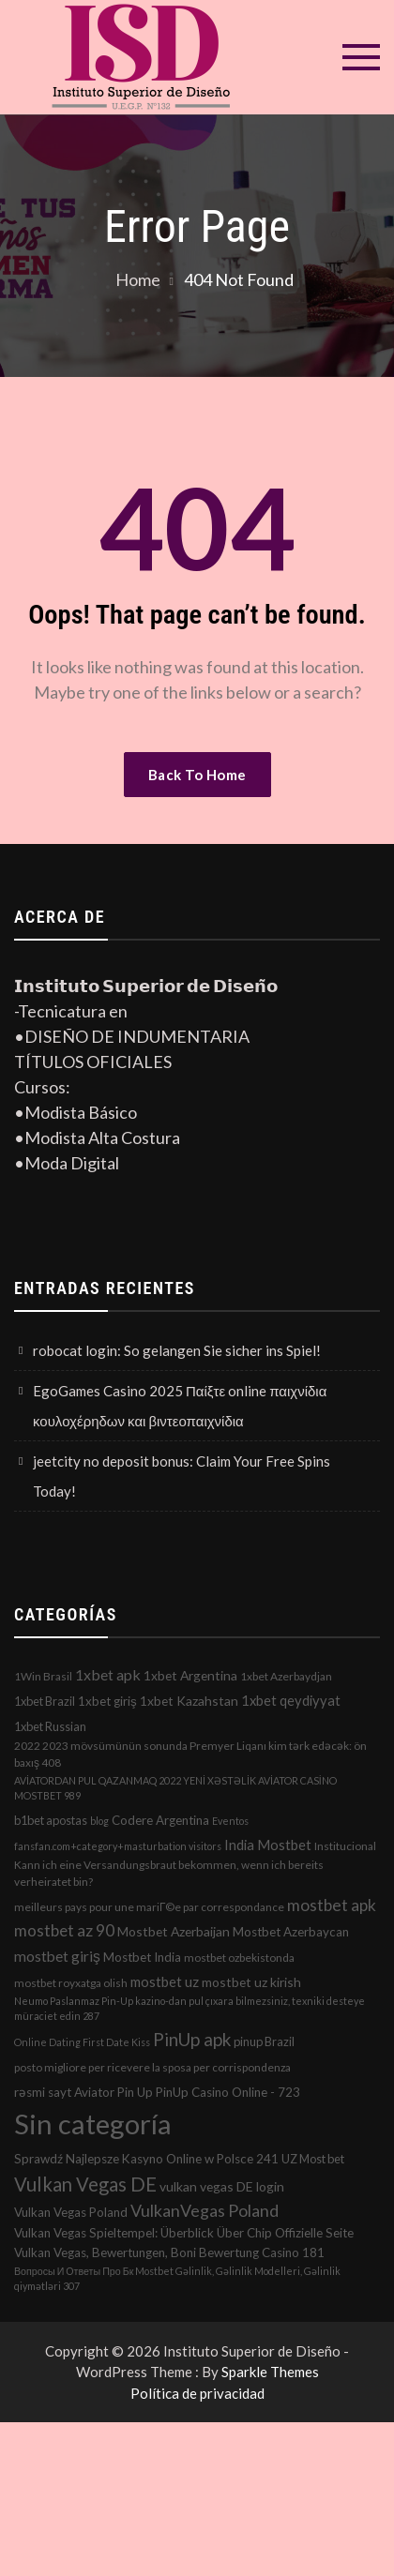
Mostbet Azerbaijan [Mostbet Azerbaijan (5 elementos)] (173, 1931)
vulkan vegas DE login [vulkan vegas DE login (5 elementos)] (221, 2186)
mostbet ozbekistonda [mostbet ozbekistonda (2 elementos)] (239, 1958)
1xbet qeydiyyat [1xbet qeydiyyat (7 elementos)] (291, 1700)
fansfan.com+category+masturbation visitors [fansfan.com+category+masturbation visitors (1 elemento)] (117, 1846)
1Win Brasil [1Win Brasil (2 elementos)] (43, 1676)
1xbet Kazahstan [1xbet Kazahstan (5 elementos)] (189, 1701)
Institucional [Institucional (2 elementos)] (345, 1846)
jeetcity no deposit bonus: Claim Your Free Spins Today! (181, 1476)
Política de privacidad (197, 2393)
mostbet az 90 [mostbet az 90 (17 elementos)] (64, 1930)
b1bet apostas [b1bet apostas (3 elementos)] (50, 1820)
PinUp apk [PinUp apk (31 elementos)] (192, 2039)
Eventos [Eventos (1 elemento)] (230, 1821)
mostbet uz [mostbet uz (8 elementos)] (164, 1981)
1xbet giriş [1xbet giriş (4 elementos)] (107, 1701)
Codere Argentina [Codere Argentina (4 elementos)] (160, 1820)
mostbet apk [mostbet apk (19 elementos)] (331, 1905)
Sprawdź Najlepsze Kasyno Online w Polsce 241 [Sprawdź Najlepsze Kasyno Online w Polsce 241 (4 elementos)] (146, 2158)
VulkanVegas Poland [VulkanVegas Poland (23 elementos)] (204, 2210)
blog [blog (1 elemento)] (99, 1821)
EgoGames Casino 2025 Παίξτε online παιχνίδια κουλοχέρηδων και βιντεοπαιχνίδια (179, 1405)
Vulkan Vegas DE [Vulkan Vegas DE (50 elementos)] (85, 2184)
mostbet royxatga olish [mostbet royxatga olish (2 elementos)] (71, 1983)
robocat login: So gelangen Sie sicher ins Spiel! (177, 1350)
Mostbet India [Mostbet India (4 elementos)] (142, 1957)
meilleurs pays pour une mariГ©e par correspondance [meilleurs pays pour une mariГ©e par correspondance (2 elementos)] (149, 1907)
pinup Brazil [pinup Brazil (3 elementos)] (264, 2041)
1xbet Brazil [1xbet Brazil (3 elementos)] (44, 1701)
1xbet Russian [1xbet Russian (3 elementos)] (50, 1726)
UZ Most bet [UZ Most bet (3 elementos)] (312, 2158)
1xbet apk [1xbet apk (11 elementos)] (108, 1674)
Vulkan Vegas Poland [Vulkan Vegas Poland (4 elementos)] (71, 2212)
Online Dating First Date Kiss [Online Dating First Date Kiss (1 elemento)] (82, 2042)
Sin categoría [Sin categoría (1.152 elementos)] (93, 2123)
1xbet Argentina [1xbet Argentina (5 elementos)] (190, 1675)
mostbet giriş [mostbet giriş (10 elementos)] (57, 1956)
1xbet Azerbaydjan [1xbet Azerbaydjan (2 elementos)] (286, 1676)
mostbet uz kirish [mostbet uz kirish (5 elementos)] (251, 1982)
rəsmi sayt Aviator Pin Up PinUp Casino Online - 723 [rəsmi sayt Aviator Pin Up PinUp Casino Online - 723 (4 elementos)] (157, 2092)
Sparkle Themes (270, 2371)
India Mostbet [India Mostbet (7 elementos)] (267, 1844)
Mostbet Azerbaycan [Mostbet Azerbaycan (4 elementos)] (291, 1931)
